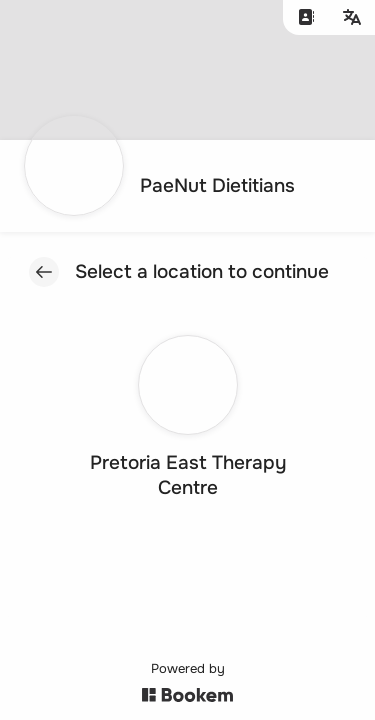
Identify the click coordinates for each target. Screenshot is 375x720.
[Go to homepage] (165, 186)
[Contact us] (306, 17)
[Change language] (352, 17)
